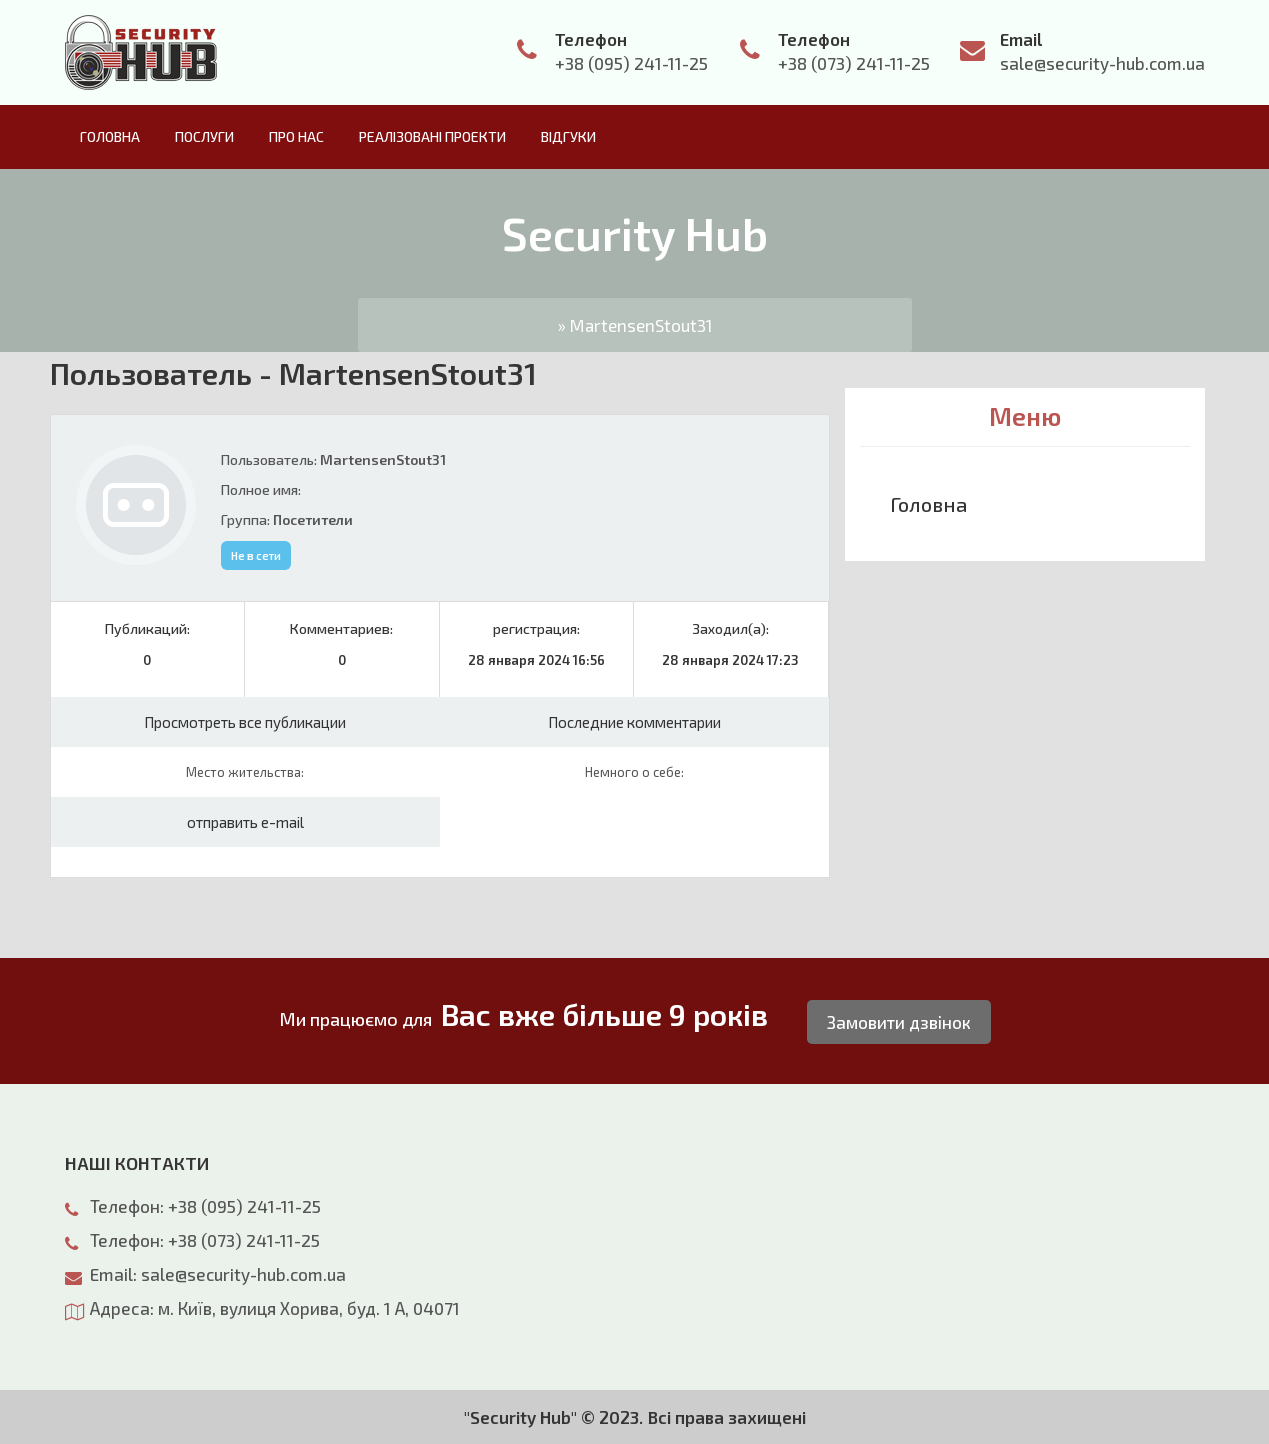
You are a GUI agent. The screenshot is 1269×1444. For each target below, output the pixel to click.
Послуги (204, 136)
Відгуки (568, 136)
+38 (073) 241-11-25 (854, 63)
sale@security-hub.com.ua (1102, 63)
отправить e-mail (245, 822)
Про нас (296, 136)
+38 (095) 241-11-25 (631, 63)
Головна (110, 136)
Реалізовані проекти (432, 136)
